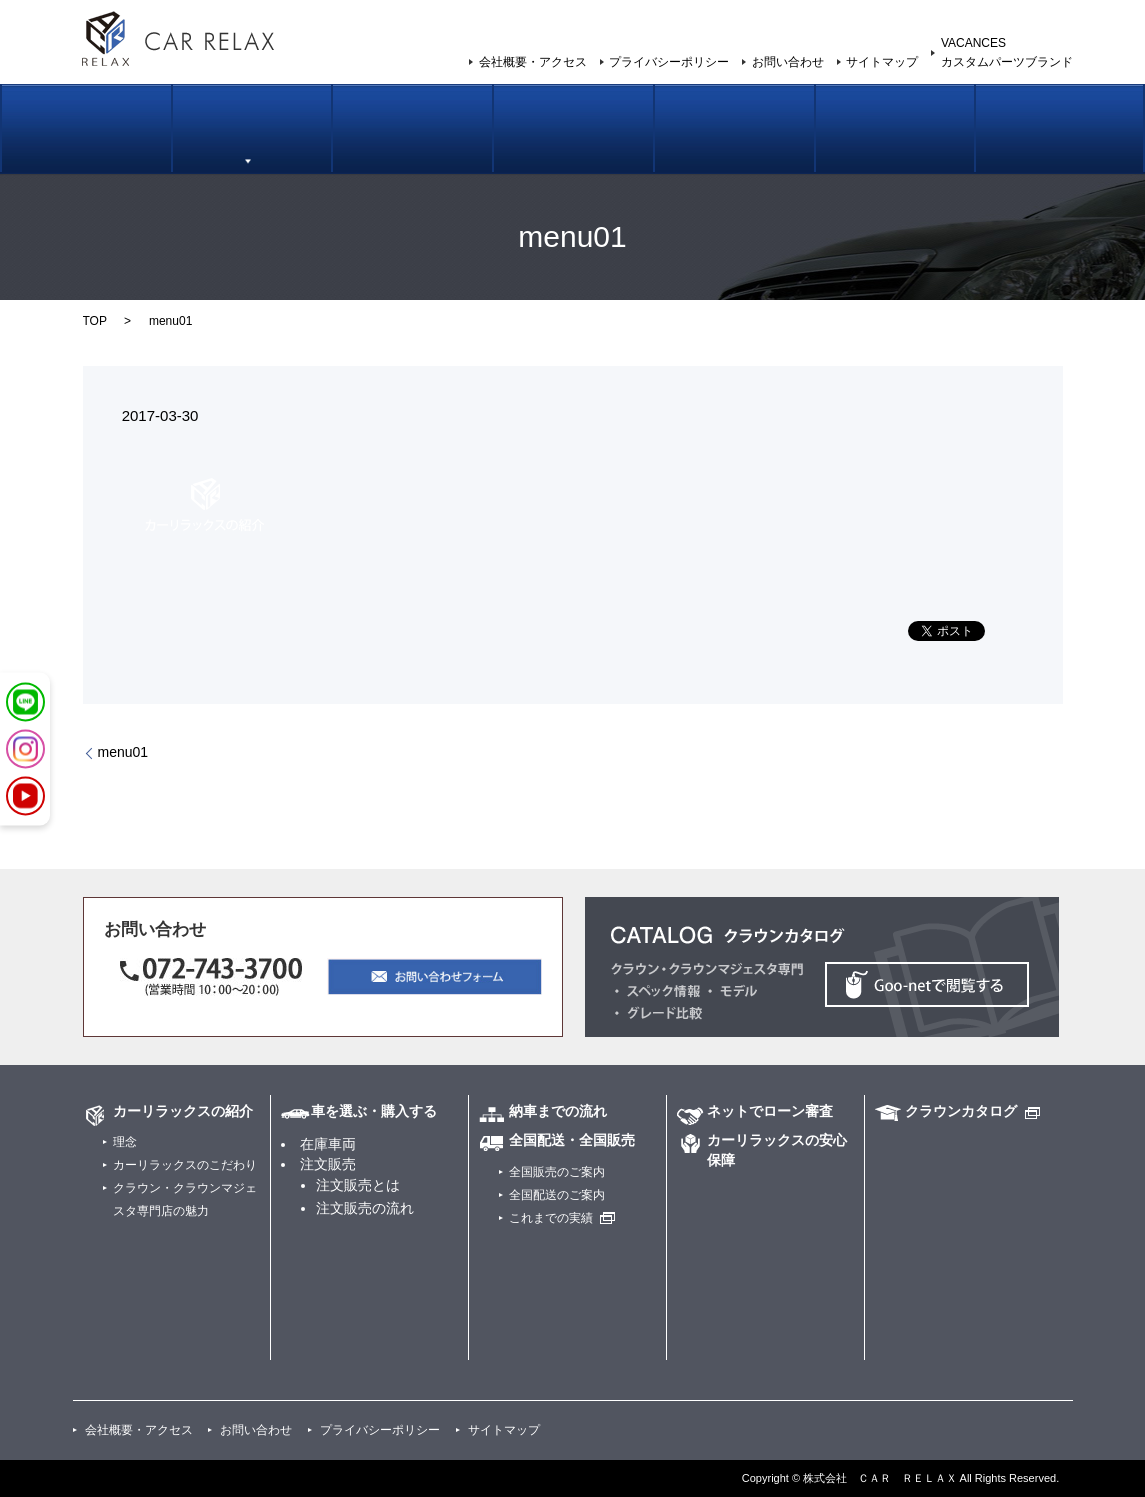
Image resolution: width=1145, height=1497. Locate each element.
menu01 (123, 752)
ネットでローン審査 (733, 146)
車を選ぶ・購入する (251, 146)
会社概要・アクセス (533, 62)
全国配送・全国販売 (572, 1140)
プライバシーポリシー (669, 62)
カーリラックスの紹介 (90, 146)
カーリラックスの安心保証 (894, 146)
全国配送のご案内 (557, 1195)
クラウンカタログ (961, 1111)
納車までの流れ (411, 146)
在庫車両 (328, 1144)
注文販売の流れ (365, 1208)
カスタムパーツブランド (1055, 146)
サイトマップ (882, 62)
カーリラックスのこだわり (185, 1165)
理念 (125, 1142)
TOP (95, 321)
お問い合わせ (788, 62)
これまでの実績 (551, 1218)
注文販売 (328, 1164)
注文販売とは (358, 1185)
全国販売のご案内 (572, 146)
